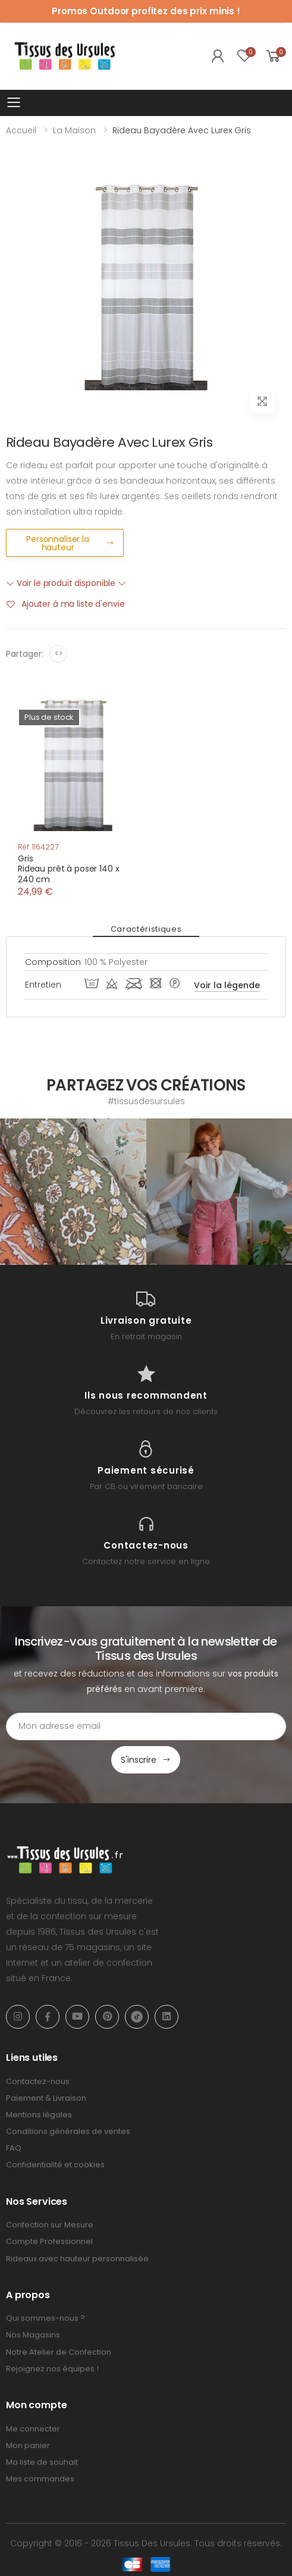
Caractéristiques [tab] (146, 929)
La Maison (74, 130)
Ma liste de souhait (42, 2462)
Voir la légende (227, 985)
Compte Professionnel (49, 2241)
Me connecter (33, 2428)
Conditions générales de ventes (68, 2131)
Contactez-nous (38, 2081)
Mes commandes (40, 2478)
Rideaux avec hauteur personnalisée (77, 2258)
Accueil (21, 130)
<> (58, 653)
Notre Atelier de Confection (58, 2352)
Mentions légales (39, 2114)
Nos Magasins (33, 2334)
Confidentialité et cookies (55, 2164)
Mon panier (28, 2445)
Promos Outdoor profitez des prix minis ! (146, 11)
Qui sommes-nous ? (45, 2318)
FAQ (13, 2148)
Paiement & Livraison (46, 2098)
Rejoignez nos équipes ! (52, 2368)
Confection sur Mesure (49, 2224)
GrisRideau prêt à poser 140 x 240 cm (69, 869)
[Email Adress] (146, 1726)
